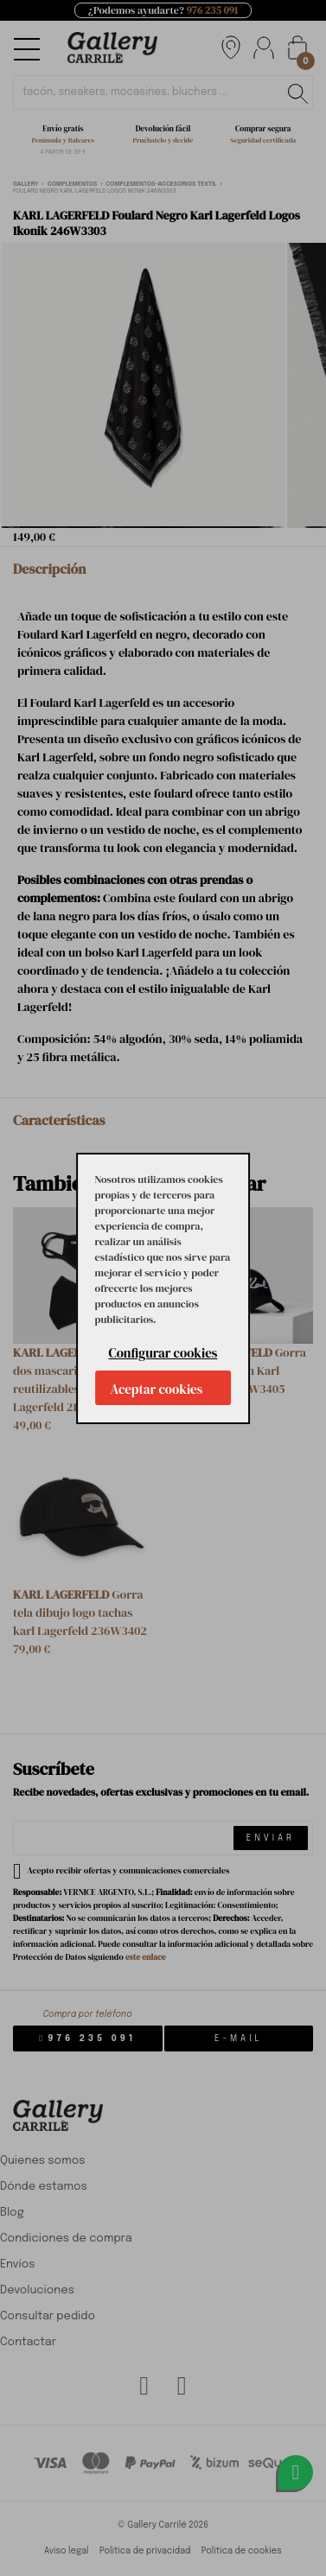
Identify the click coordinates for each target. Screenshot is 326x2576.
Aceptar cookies (157, 1389)
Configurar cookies (163, 1353)
